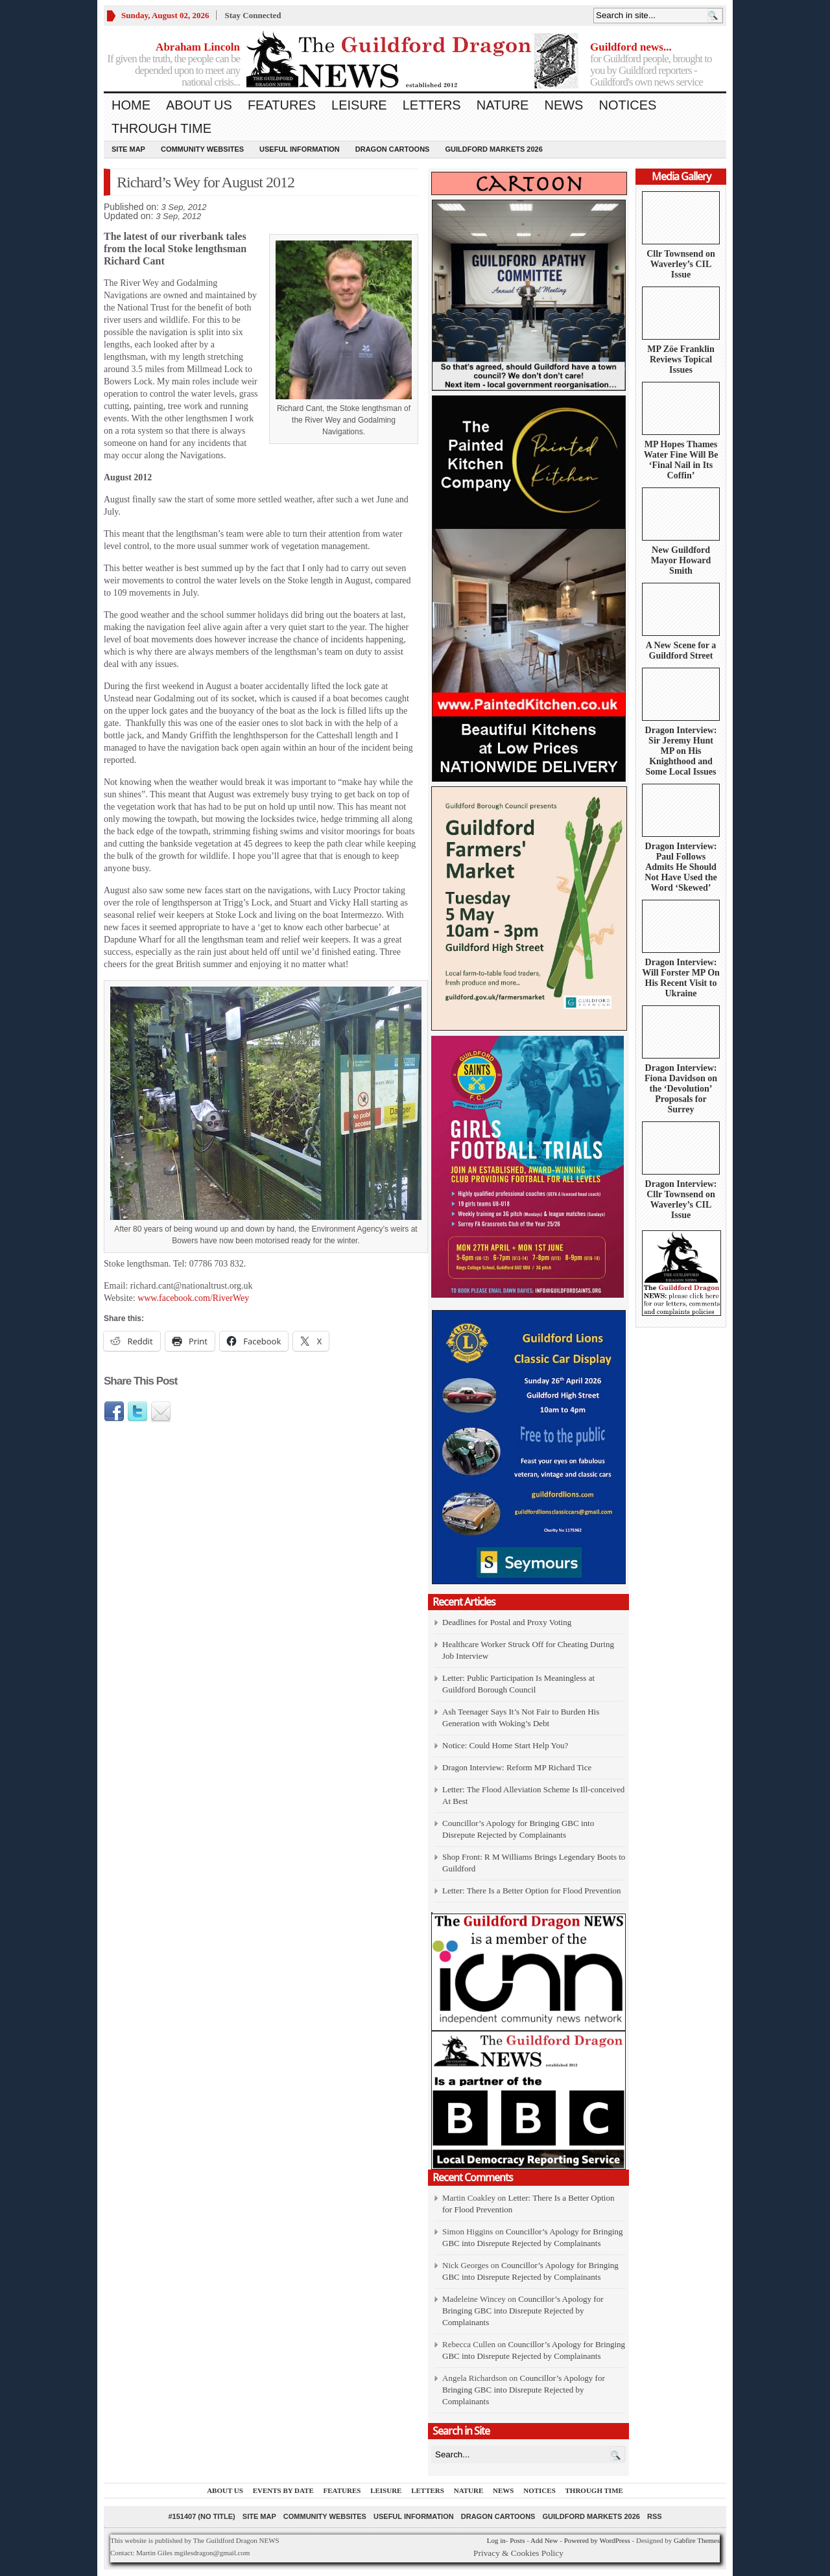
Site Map (128, 149)
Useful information (299, 149)
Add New (544, 2540)
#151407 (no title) (201, 2516)
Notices (627, 105)
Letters (432, 105)
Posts (517, 2540)
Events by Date (283, 2490)
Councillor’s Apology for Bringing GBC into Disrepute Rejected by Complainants (522, 2310)
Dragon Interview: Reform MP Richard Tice (516, 1767)
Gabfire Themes (697, 2540)
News (563, 105)
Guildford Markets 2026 (493, 149)
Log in (496, 2540)
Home (131, 105)
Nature (503, 105)
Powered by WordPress (597, 2540)
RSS (654, 2516)
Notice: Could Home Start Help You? (505, 1745)
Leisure (359, 105)
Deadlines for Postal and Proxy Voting (506, 1622)
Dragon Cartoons (392, 149)
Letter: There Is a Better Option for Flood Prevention (531, 1890)
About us (199, 105)
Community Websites (202, 149)
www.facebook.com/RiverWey (193, 1298)
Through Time (161, 128)
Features (282, 105)
